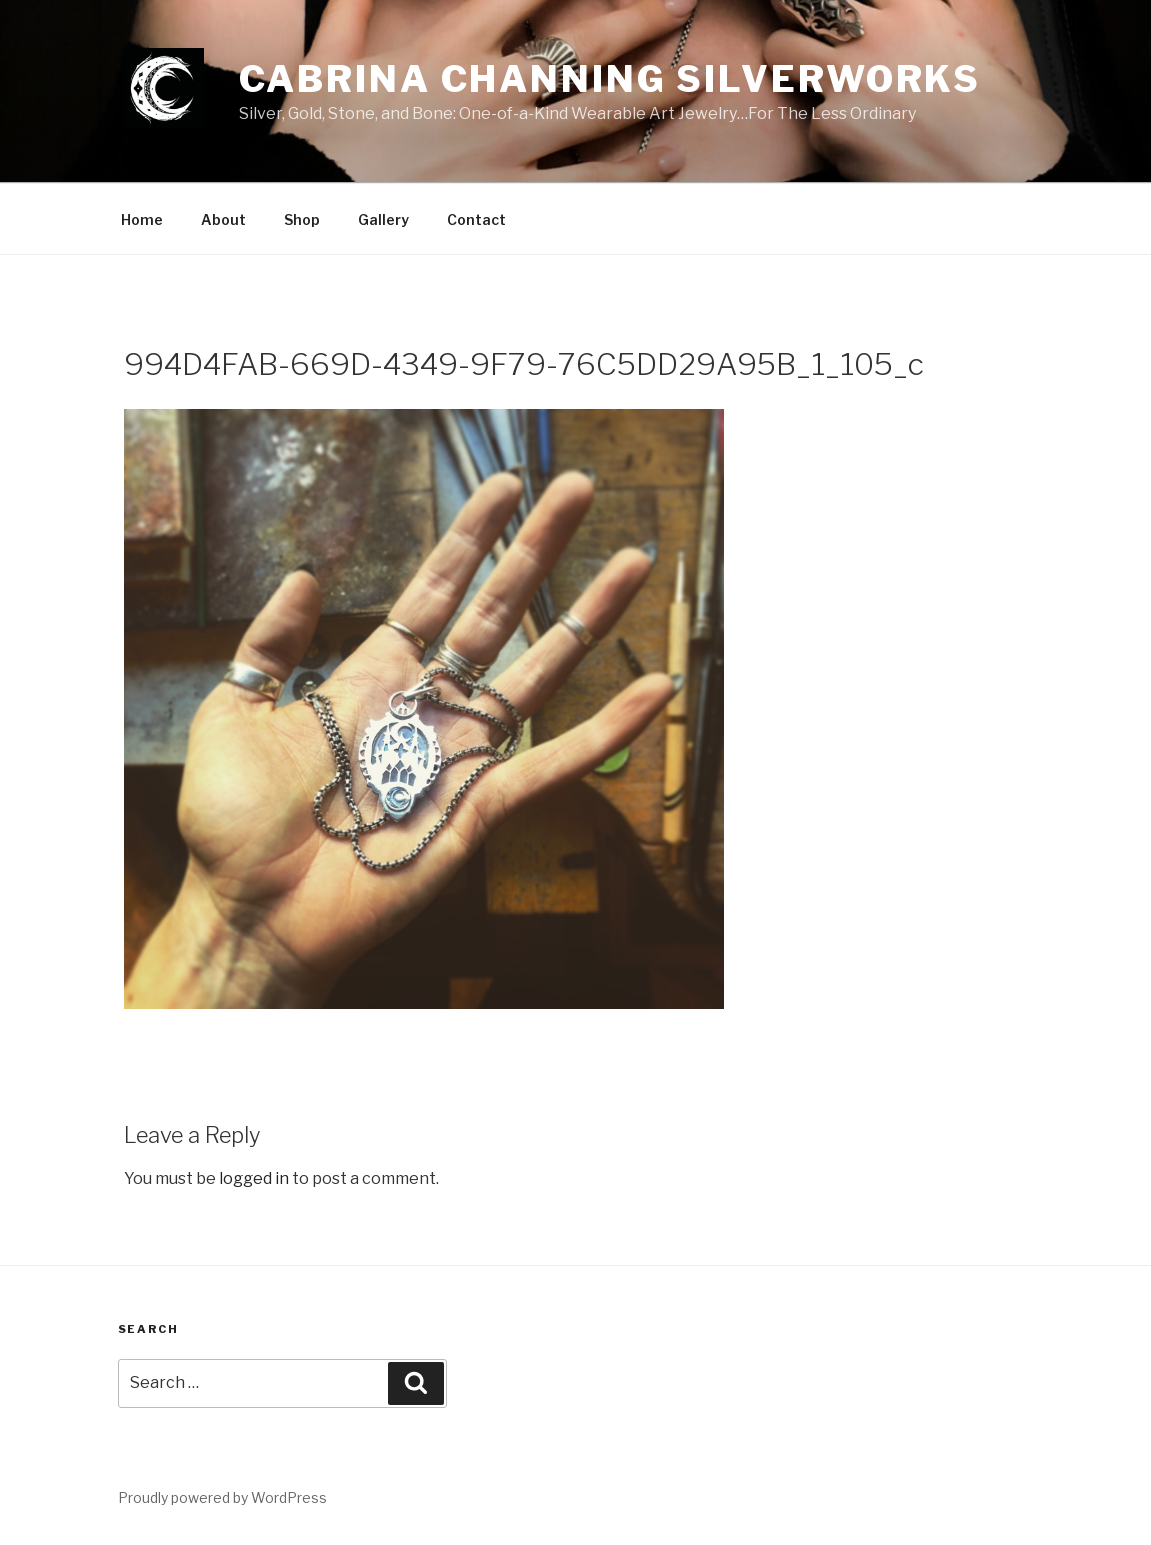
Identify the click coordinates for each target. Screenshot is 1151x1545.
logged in (254, 1178)
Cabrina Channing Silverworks (610, 79)
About (223, 219)
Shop (302, 219)
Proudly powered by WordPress (222, 1497)
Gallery (383, 219)
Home (142, 219)
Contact (476, 219)
